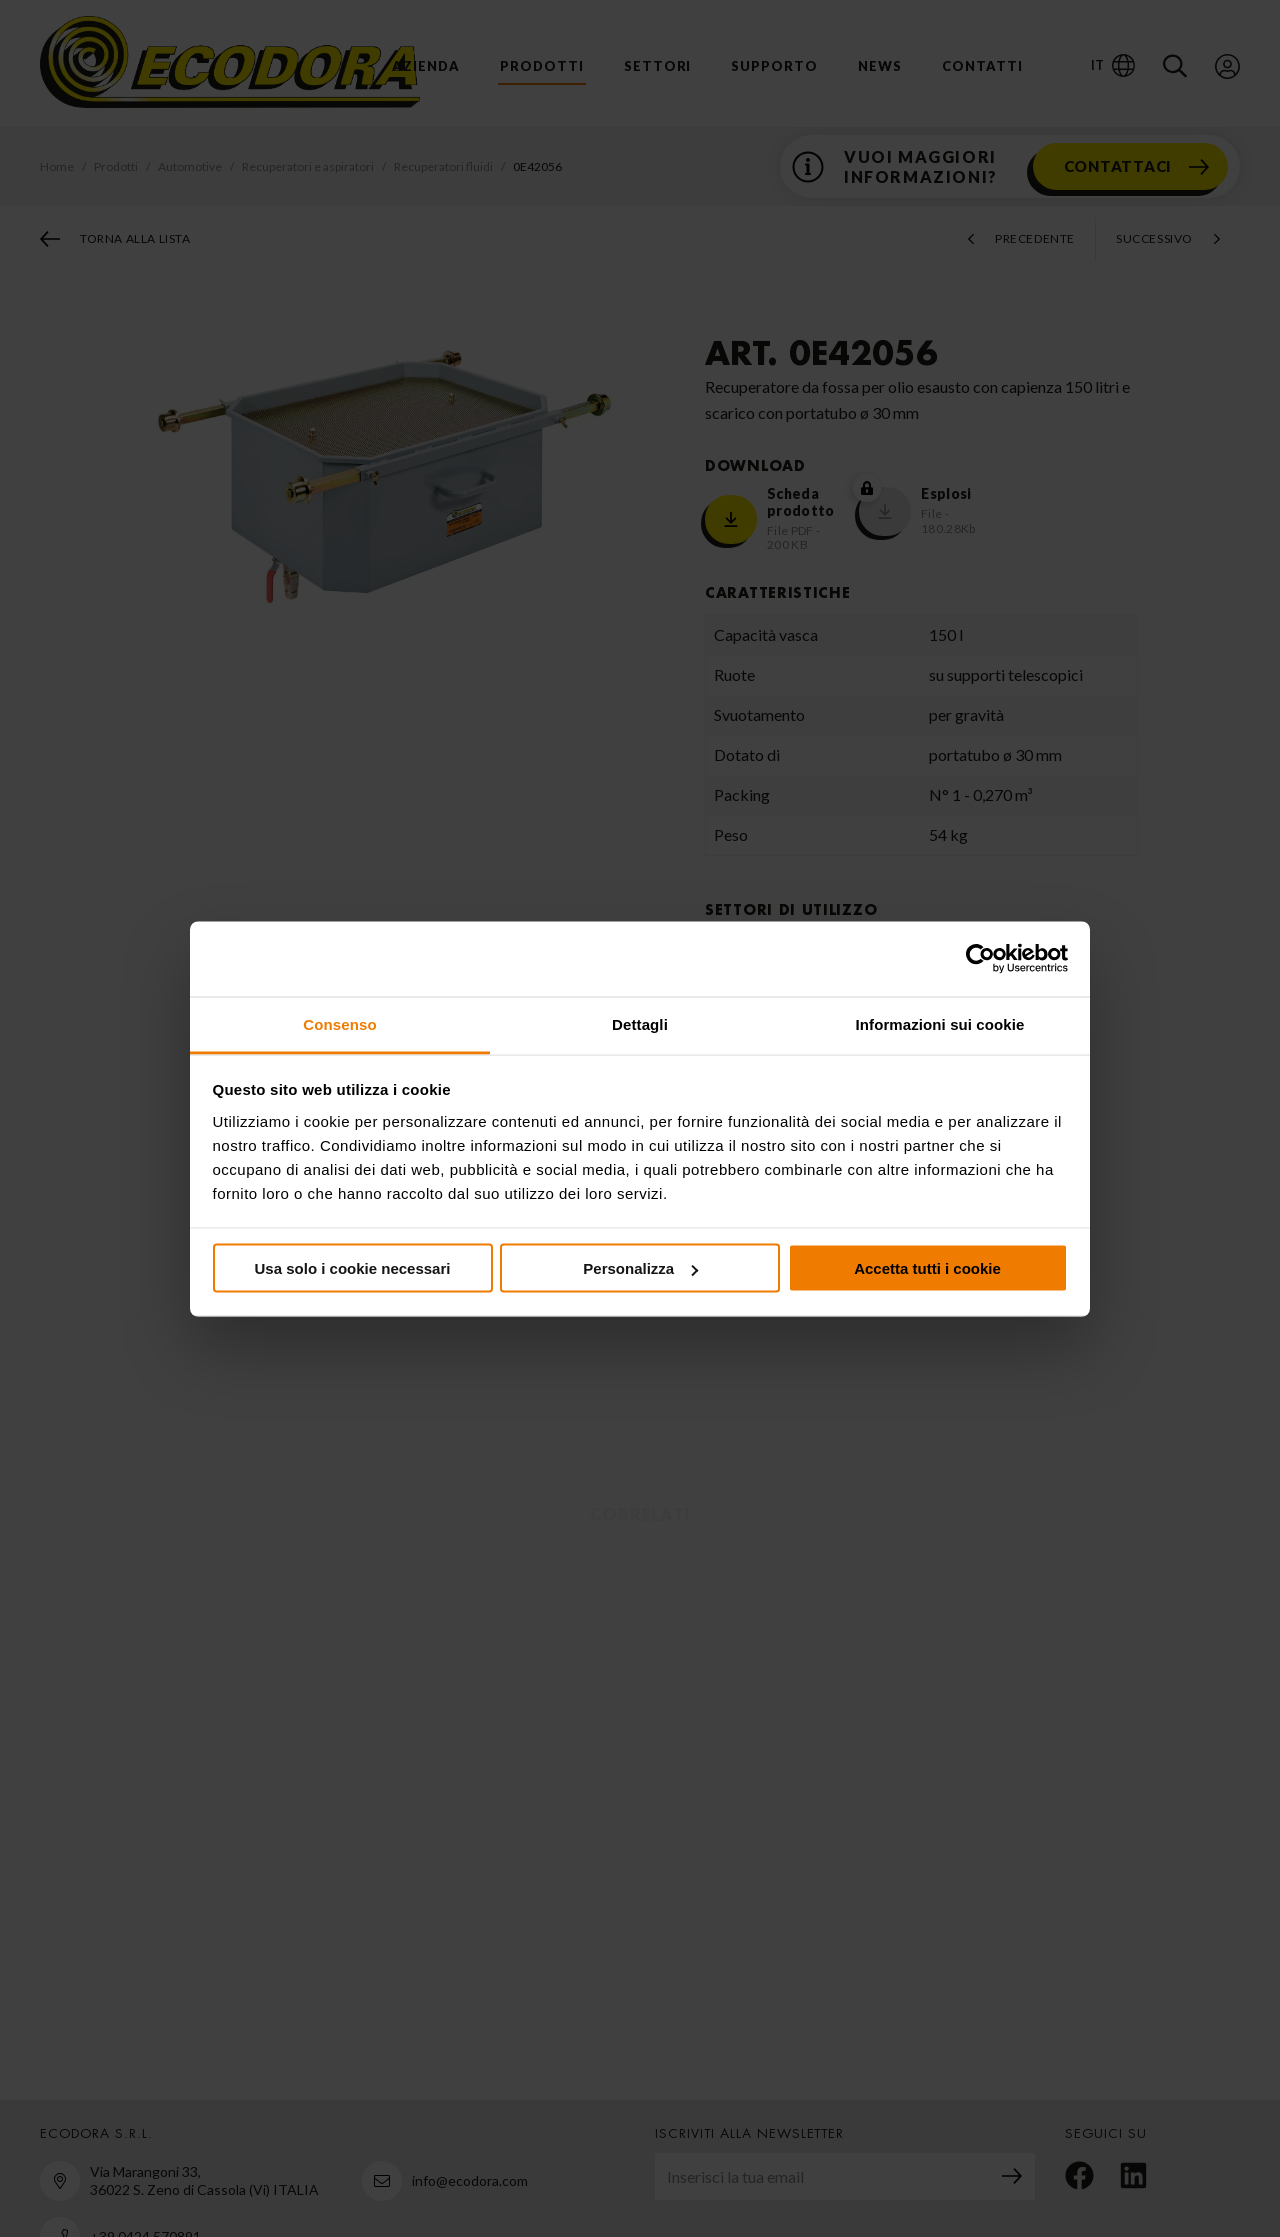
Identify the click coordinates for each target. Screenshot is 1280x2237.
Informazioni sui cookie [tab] (940, 1023)
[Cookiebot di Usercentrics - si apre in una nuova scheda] (980, 959)
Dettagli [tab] (640, 1023)
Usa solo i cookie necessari (353, 1268)
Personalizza (640, 1268)
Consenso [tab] (339, 1023)
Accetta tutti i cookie (927, 1268)
